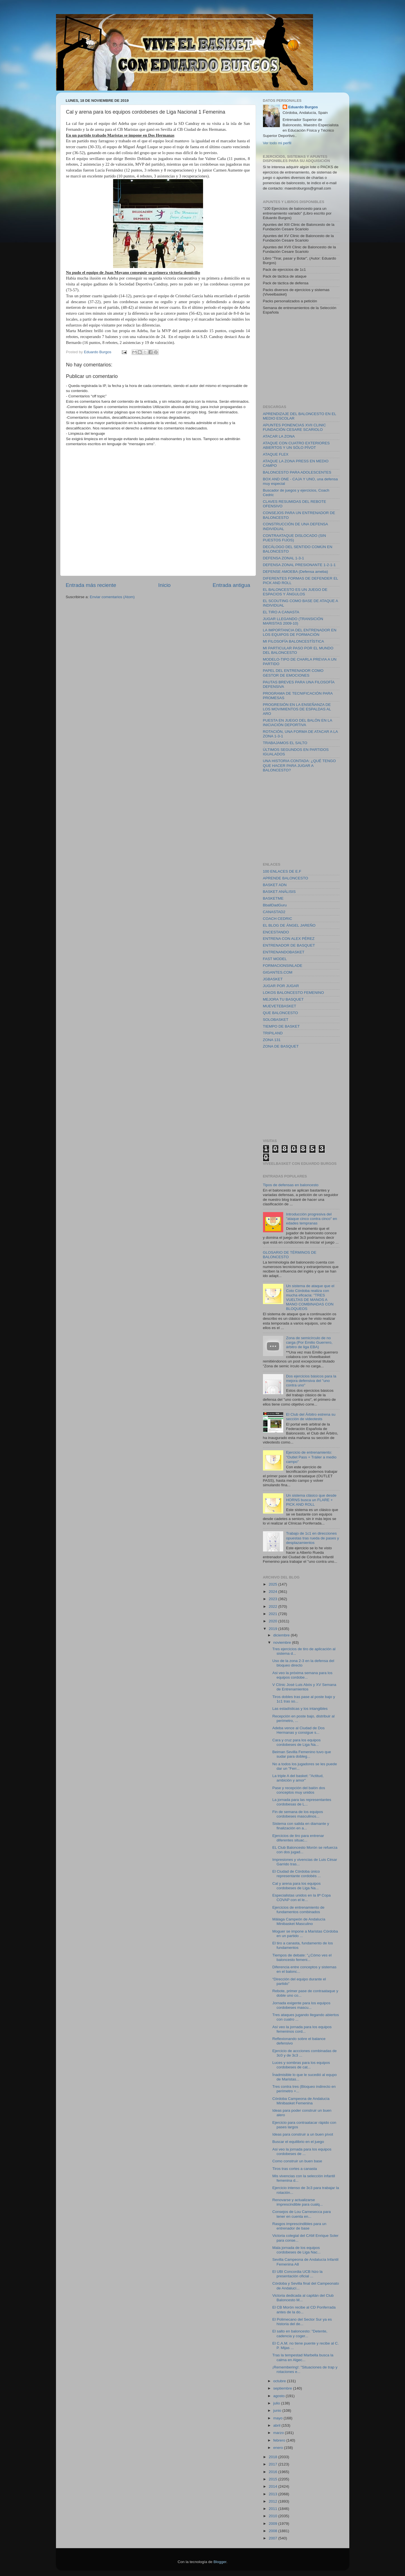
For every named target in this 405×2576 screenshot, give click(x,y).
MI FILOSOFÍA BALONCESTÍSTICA (293, 641)
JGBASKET (273, 979)
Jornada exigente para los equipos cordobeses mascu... (301, 2005)
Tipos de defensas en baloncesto (291, 1185)
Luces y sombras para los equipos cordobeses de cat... (301, 2065)
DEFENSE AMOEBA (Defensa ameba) (295, 571)
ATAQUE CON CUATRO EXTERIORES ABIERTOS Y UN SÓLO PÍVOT (296, 445)
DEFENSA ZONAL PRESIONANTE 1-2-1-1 (299, 565)
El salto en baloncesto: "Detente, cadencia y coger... (299, 2333)
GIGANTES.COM (277, 972)
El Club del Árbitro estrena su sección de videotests (311, 1416)
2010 (273, 2516)
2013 (273, 2494)
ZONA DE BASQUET (281, 1046)
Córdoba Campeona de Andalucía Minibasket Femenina (300, 2101)
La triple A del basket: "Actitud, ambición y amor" (297, 1778)
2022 (273, 1606)
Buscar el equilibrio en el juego (298, 2142)
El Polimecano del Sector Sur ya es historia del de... (302, 2321)
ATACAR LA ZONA (279, 436)
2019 (273, 1629)
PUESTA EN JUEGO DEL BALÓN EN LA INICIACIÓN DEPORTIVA (297, 722)
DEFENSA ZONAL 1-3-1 (283, 558)
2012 (273, 2501)
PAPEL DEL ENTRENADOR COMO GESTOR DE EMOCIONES (293, 672)
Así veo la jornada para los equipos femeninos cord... (302, 2029)
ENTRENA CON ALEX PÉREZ (289, 938)
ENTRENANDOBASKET (284, 952)
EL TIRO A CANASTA (281, 612)
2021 (273, 1614)
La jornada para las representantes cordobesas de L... (301, 1802)
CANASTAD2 (274, 912)
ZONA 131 (272, 1040)
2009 (273, 2523)
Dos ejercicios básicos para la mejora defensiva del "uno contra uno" (311, 1380)
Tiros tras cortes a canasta (294, 2169)
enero (278, 2448)
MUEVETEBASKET (279, 1006)
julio (277, 2403)
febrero (280, 2440)
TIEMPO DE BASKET (281, 1026)
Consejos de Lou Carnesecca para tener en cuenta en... (301, 2214)
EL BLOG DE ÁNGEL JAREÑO (289, 925)
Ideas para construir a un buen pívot (302, 2134)
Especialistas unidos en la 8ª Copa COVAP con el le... (301, 1897)
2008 (273, 2531)
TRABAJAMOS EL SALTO (285, 743)
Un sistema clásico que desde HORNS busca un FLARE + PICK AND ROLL (311, 1500)
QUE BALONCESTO (280, 1013)
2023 (273, 1599)
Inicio (164, 585)
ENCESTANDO (276, 932)
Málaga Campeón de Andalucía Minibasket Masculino (298, 1921)
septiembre (283, 2388)
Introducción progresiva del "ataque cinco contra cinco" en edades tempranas (311, 1218)
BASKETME (273, 898)
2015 (273, 2479)
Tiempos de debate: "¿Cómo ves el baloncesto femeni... (302, 1957)
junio (277, 2410)
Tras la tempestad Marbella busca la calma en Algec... (302, 2357)
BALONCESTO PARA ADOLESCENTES (297, 472)
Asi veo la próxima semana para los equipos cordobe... (302, 1675)
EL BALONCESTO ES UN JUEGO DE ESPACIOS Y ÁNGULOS (295, 591)
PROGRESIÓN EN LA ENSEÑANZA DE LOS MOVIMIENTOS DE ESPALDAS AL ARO (297, 709)
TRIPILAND (273, 1033)
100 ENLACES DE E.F (282, 871)
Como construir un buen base (297, 2161)
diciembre (282, 1635)
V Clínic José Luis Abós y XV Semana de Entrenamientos (304, 1687)
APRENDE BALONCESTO (285, 878)
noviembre (282, 1642)
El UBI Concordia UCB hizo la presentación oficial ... (297, 2273)
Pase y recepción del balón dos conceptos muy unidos (298, 1790)
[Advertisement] (305, 359)
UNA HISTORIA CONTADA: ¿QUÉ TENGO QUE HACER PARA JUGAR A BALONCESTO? (299, 765)
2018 (273, 2457)
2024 (273, 1591)
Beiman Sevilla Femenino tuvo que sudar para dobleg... (301, 1754)
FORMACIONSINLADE (282, 965)
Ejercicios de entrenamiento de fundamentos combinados (298, 1909)
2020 (273, 1621)
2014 (273, 2486)
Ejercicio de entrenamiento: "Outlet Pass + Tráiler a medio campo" (311, 1456)
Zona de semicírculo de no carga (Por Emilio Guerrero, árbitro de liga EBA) (309, 1342)
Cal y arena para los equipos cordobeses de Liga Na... (296, 1885)
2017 (273, 2464)
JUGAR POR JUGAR (281, 986)
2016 (273, 2472)
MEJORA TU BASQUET (283, 999)
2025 (273, 1584)
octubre (280, 2381)
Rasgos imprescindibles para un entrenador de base (299, 2226)
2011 (273, 2509)
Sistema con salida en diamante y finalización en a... (300, 1825)
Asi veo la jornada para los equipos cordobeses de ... (301, 2151)
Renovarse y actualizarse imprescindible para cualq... (297, 2202)
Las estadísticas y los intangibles (300, 1708)
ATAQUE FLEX (276, 454)
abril (277, 2425)
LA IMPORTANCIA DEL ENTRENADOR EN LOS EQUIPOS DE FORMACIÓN (300, 632)
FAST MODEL (275, 959)
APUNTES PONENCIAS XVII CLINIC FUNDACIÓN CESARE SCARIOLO (294, 427)
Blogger (219, 2562)
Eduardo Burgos (303, 107)
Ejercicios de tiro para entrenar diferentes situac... (298, 1838)
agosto (279, 2396)
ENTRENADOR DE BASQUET (289, 945)
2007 (273, 2538)
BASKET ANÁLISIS (279, 892)
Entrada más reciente (91, 585)
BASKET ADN (275, 885)
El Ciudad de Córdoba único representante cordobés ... (296, 1873)
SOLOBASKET (276, 1019)
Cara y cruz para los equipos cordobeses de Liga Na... (296, 1742)
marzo (279, 2433)
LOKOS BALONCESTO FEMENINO (293, 992)
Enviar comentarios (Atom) (112, 597)
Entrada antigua (231, 585)
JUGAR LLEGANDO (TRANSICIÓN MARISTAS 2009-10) (293, 621)
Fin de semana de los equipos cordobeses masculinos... (297, 1814)
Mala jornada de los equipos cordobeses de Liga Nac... (296, 2250)
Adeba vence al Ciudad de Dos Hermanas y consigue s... (298, 1730)
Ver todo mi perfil (277, 143)
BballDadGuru (275, 905)
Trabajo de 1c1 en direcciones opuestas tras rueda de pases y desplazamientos (312, 1537)
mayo (278, 2418)
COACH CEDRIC (277, 919)
